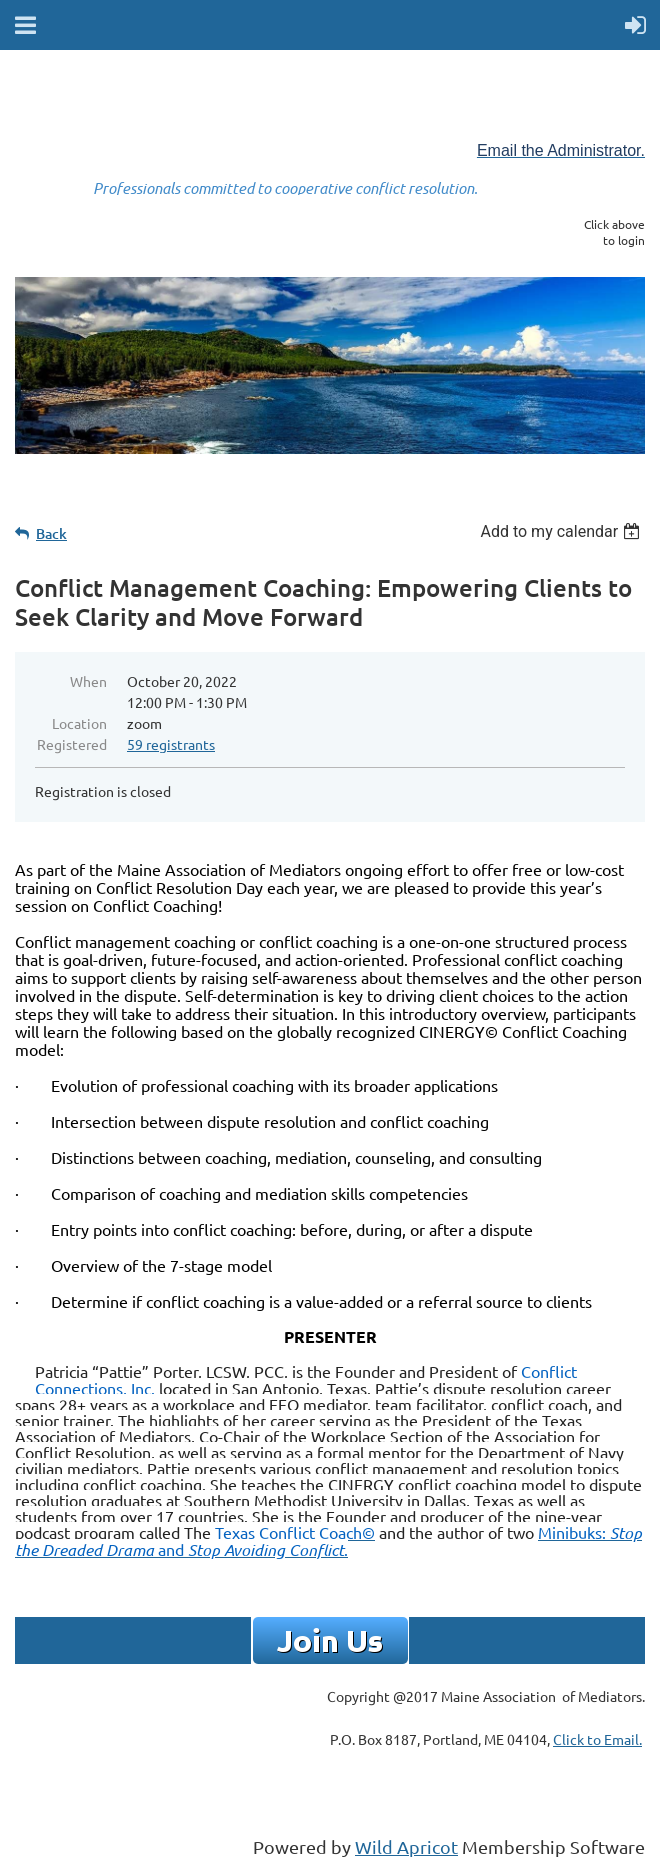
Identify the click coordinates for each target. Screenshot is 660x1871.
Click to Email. (597, 1739)
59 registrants (171, 744)
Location (79, 723)
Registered (72, 744)
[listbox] (562, 531)
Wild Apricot (406, 1846)
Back (51, 533)
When (88, 681)
